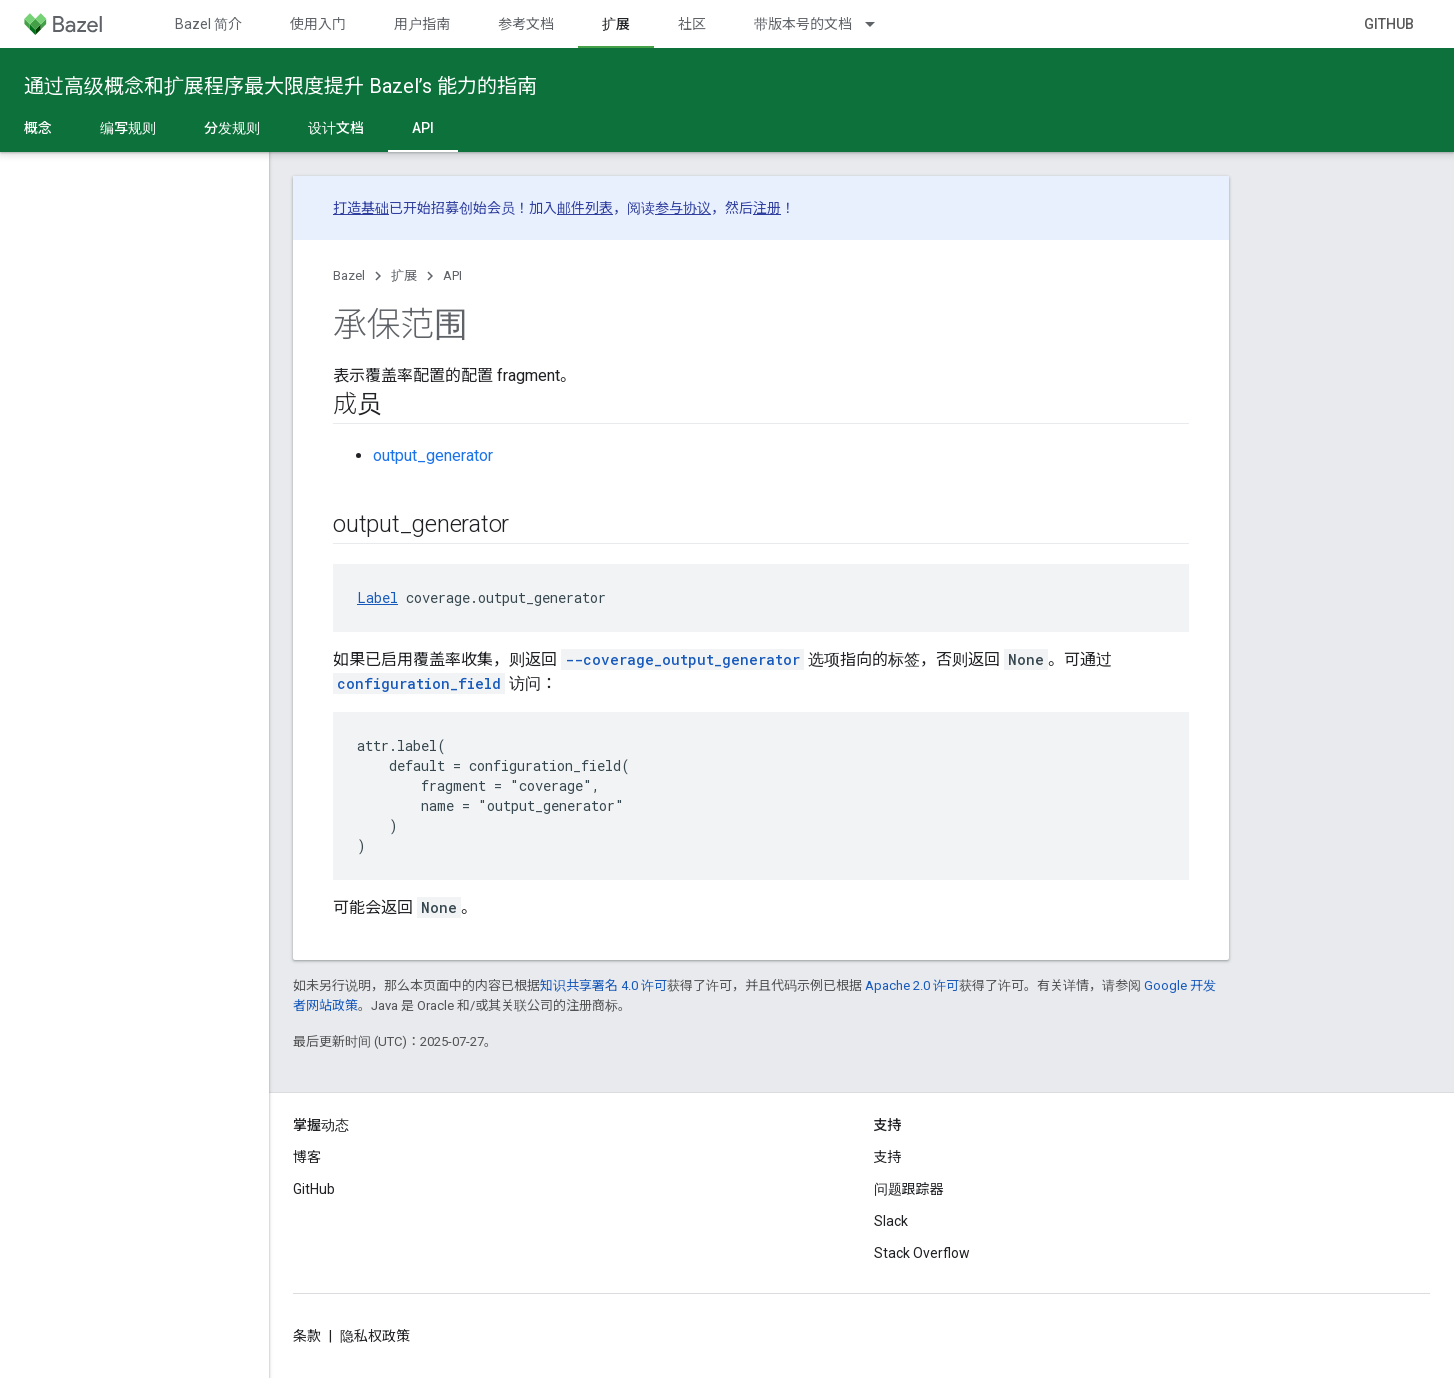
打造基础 (361, 208)
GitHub (1389, 24)
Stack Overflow (922, 1253)
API (452, 275)
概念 (38, 128)
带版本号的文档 (803, 24)
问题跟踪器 (909, 1189)
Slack (891, 1221)
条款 (307, 1336)
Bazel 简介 (208, 24)
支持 (888, 1157)
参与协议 (683, 208)
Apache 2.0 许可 (912, 985)
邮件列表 (585, 208)
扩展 (404, 275)
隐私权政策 (375, 1336)
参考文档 (526, 24)
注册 (767, 208)
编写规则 (128, 128)
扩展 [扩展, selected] (616, 24)
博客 (307, 1157)
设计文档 (336, 128)
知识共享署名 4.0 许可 (603, 985)
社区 (692, 24)
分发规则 (232, 128)
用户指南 (422, 24)
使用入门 (318, 24)
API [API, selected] (423, 128)
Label (377, 597)
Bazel (349, 275)
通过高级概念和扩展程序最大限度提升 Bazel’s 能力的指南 (280, 86)
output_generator (433, 455)
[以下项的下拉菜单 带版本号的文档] (879, 24)
